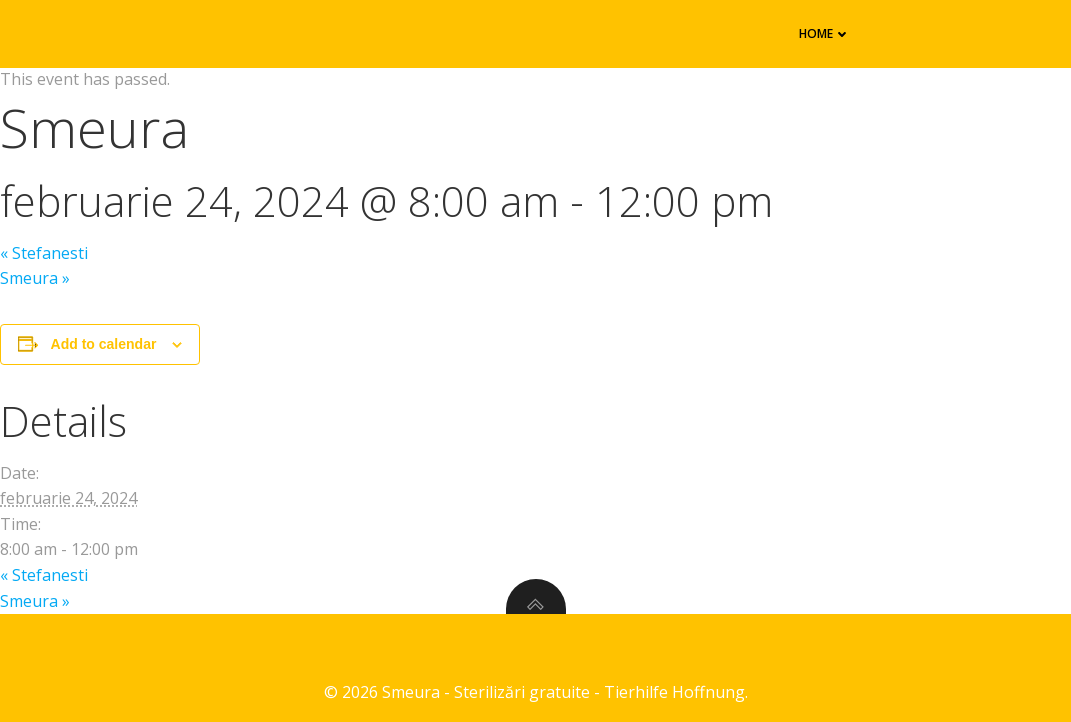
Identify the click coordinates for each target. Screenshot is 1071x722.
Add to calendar (104, 344)
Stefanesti (44, 253)
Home (825, 33)
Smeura (35, 278)
